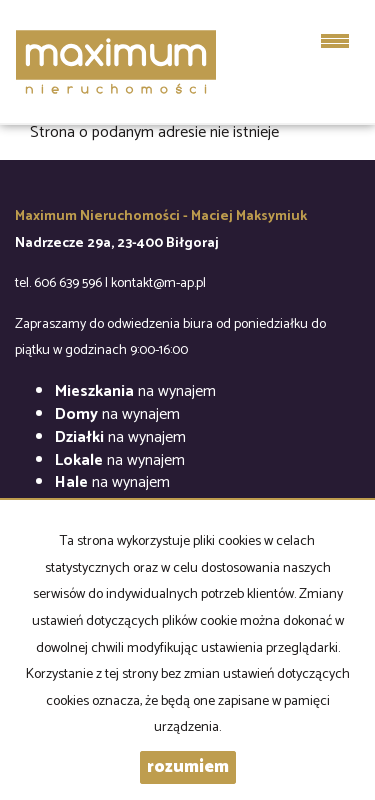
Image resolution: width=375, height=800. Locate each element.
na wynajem (135, 391)
